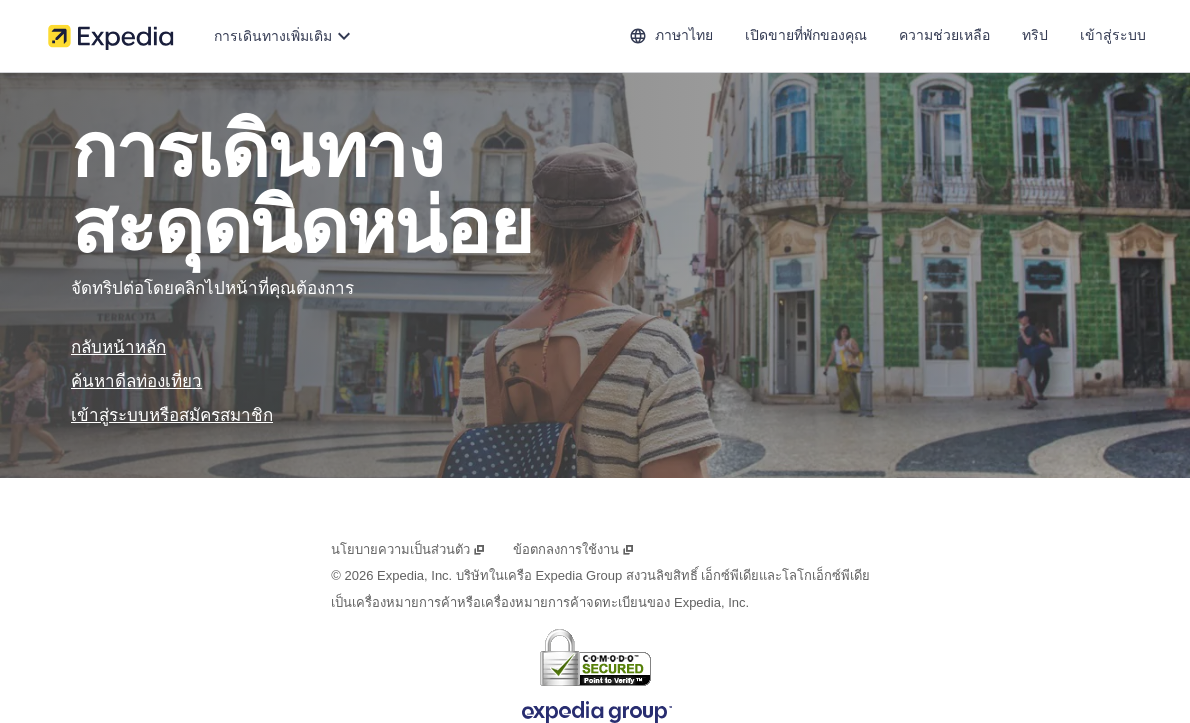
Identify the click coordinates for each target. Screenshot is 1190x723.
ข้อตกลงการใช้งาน (573, 549)
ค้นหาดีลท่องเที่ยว (136, 381)
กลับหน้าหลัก (118, 347)
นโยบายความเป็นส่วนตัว (408, 549)
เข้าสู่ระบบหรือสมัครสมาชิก (172, 415)
